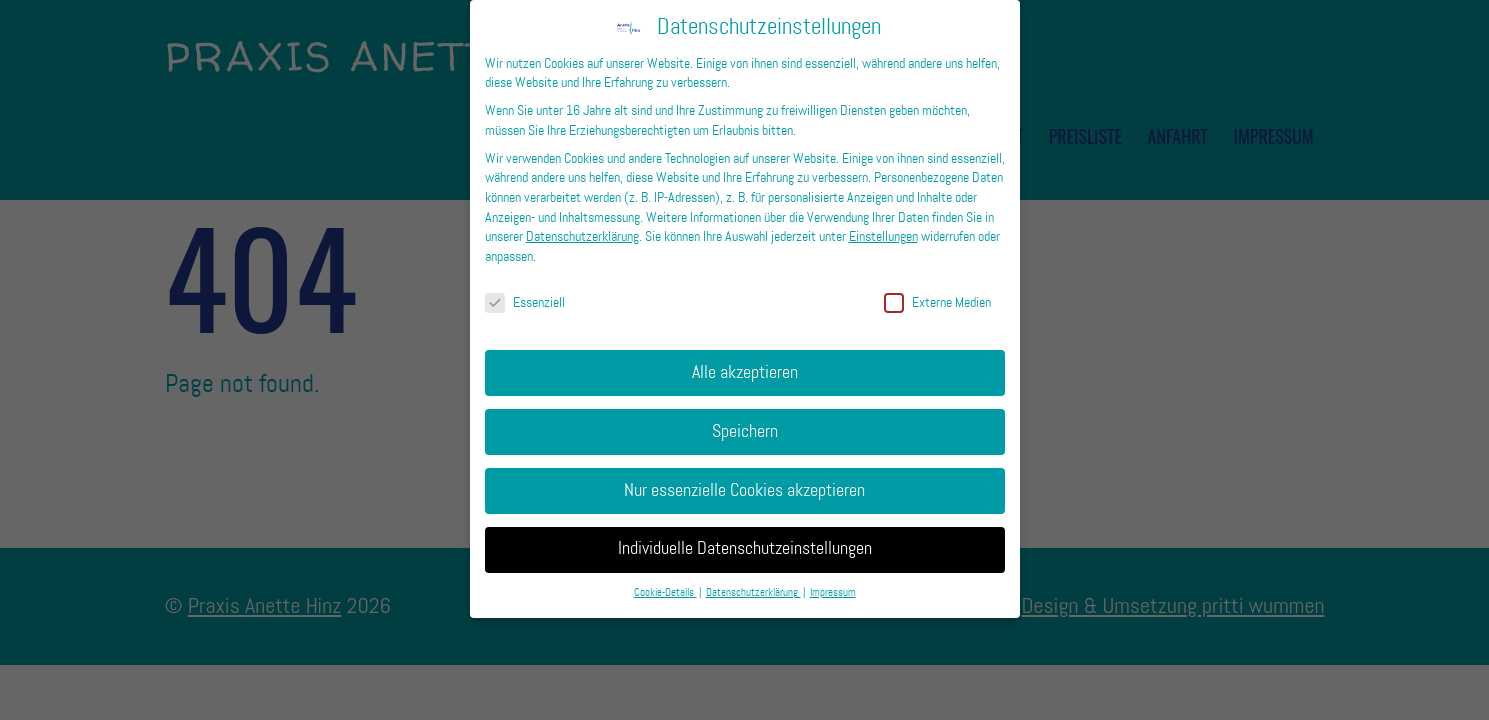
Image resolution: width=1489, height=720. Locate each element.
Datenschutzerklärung (582, 221)
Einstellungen (883, 221)
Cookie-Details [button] (665, 578)
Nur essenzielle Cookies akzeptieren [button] (744, 475)
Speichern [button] (745, 416)
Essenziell (525, 287)
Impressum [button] (833, 578)
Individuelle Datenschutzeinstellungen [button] (745, 534)
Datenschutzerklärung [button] (753, 578)
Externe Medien (937, 287)
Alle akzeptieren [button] (745, 357)
